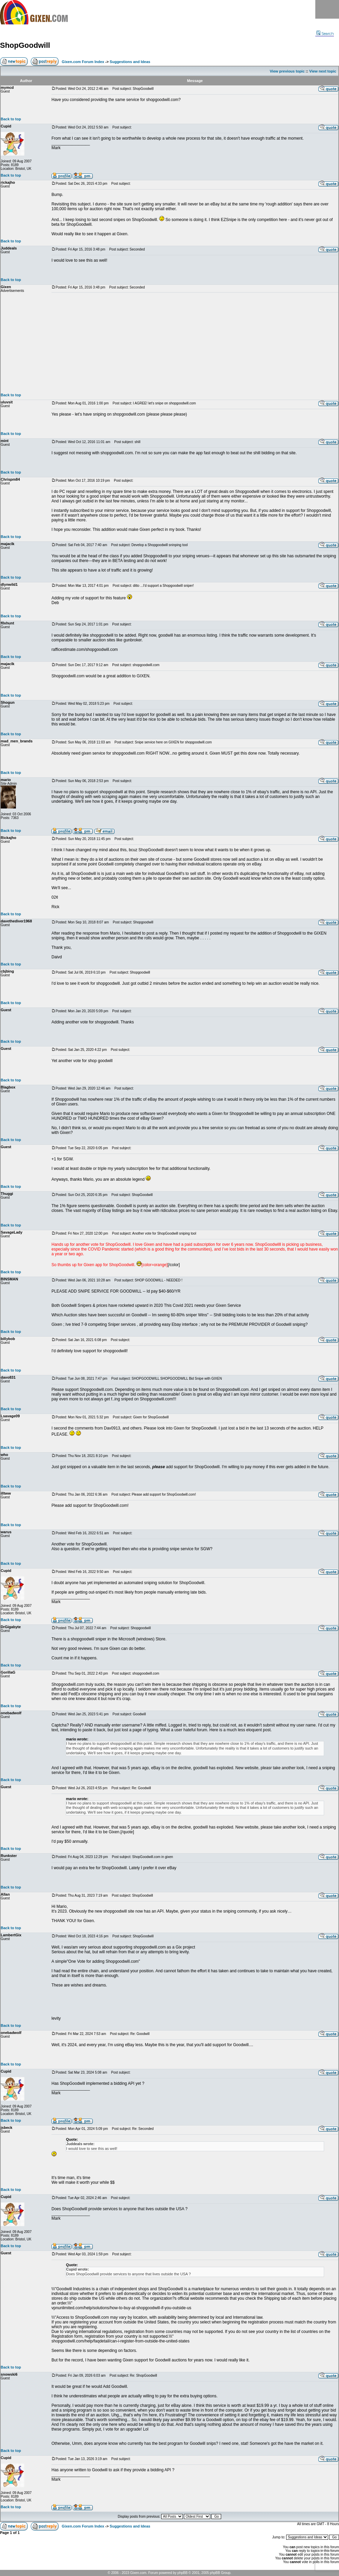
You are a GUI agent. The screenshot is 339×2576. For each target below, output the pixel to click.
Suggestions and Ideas (130, 62)
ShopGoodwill (25, 45)
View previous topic (287, 71)
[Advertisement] (194, 342)
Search (325, 33)
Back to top (11, 119)
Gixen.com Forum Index (83, 62)
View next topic (322, 71)
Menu (327, 9)
